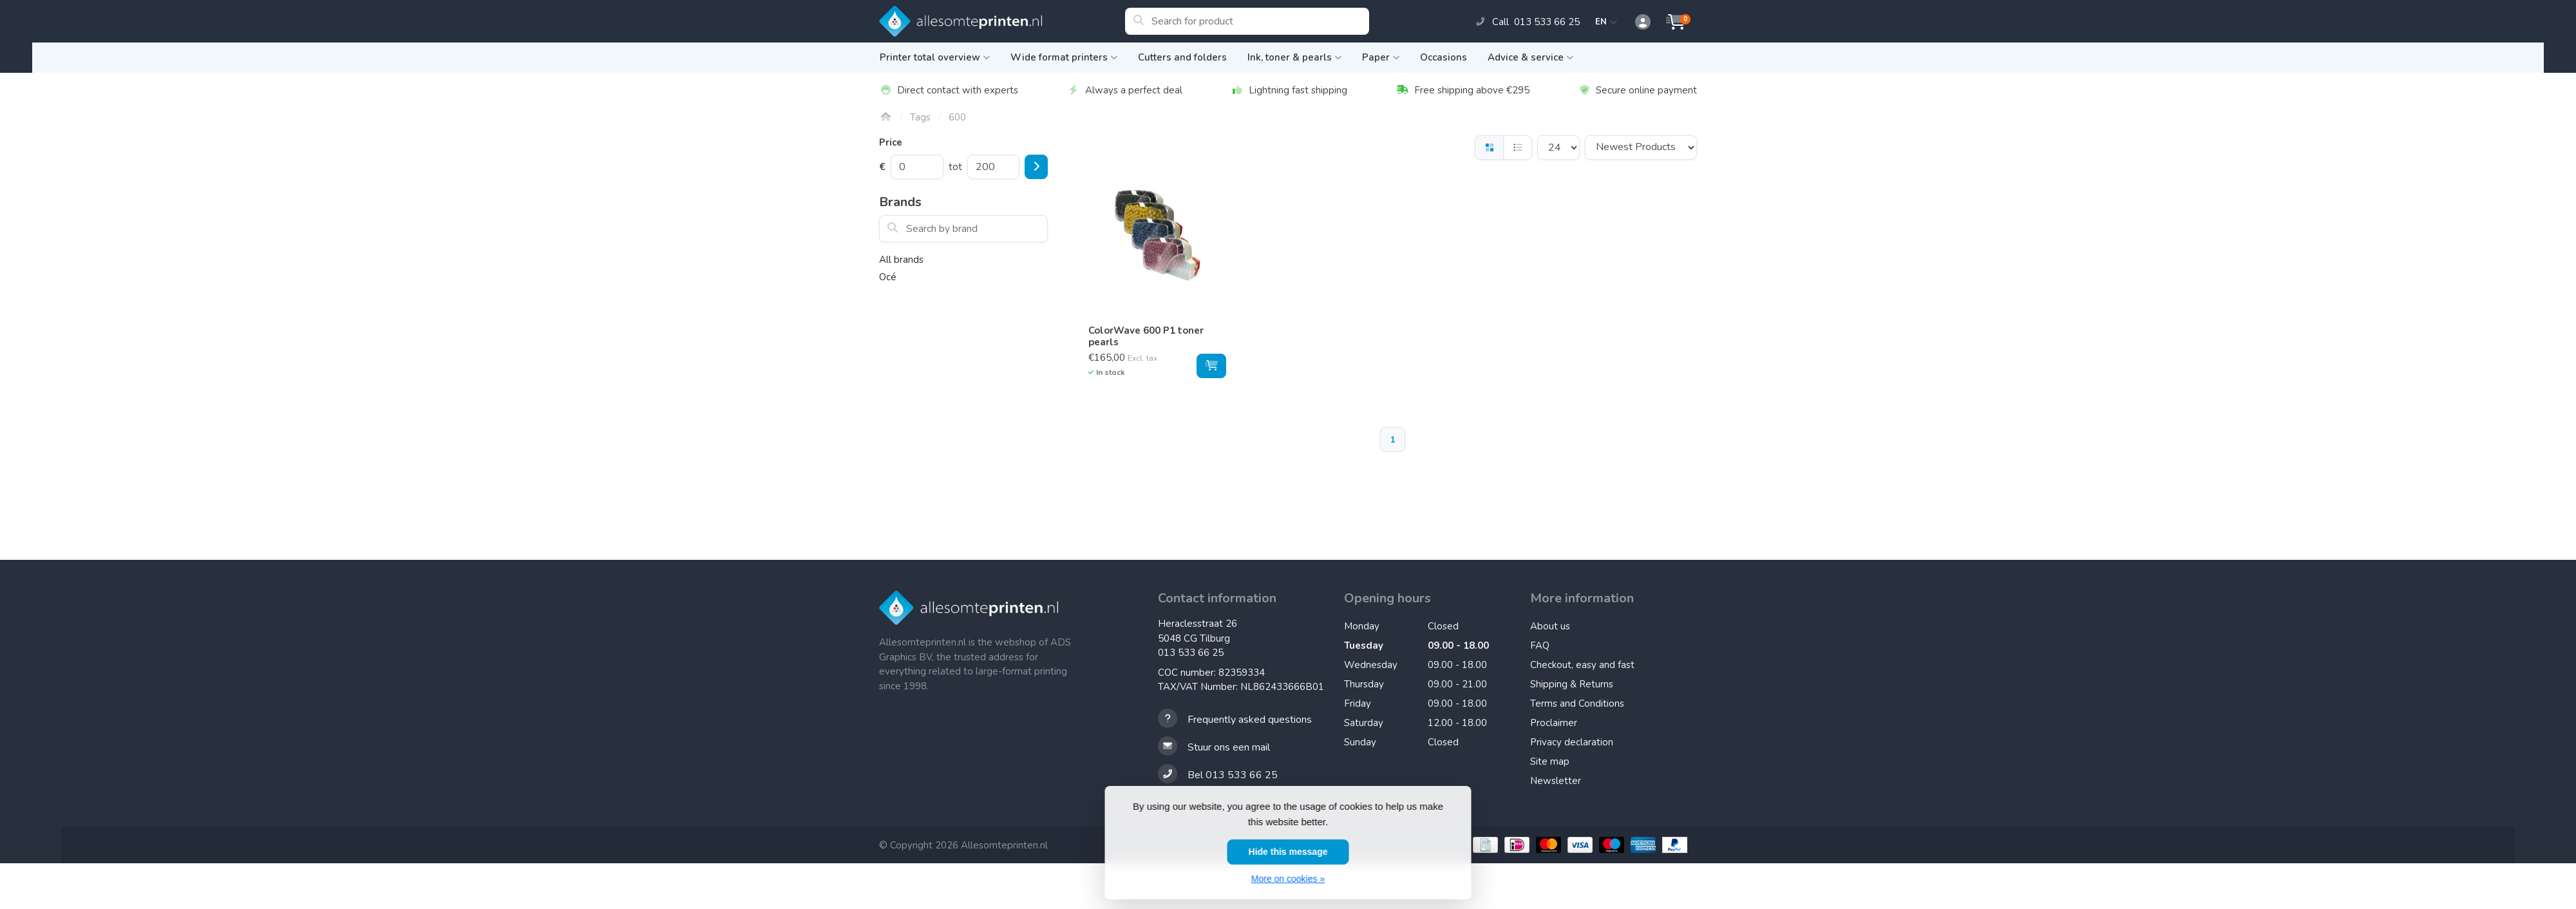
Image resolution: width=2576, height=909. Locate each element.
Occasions (1443, 57)
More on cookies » (1288, 879)
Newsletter (1555, 780)
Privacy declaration (1571, 742)
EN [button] (1606, 22)
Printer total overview (935, 57)
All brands (901, 259)
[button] (1636, 22)
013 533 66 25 (1191, 652)
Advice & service (1530, 57)
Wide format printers (1063, 57)
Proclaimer (1553, 722)
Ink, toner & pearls (1294, 57)
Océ (887, 277)
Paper (1380, 57)
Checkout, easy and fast (1582, 664)
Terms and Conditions (1577, 703)
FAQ (1539, 645)
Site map (1549, 761)
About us (1550, 626)
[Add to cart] (1211, 366)
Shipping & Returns (1571, 684)
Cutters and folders (1182, 57)
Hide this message (1288, 852)
